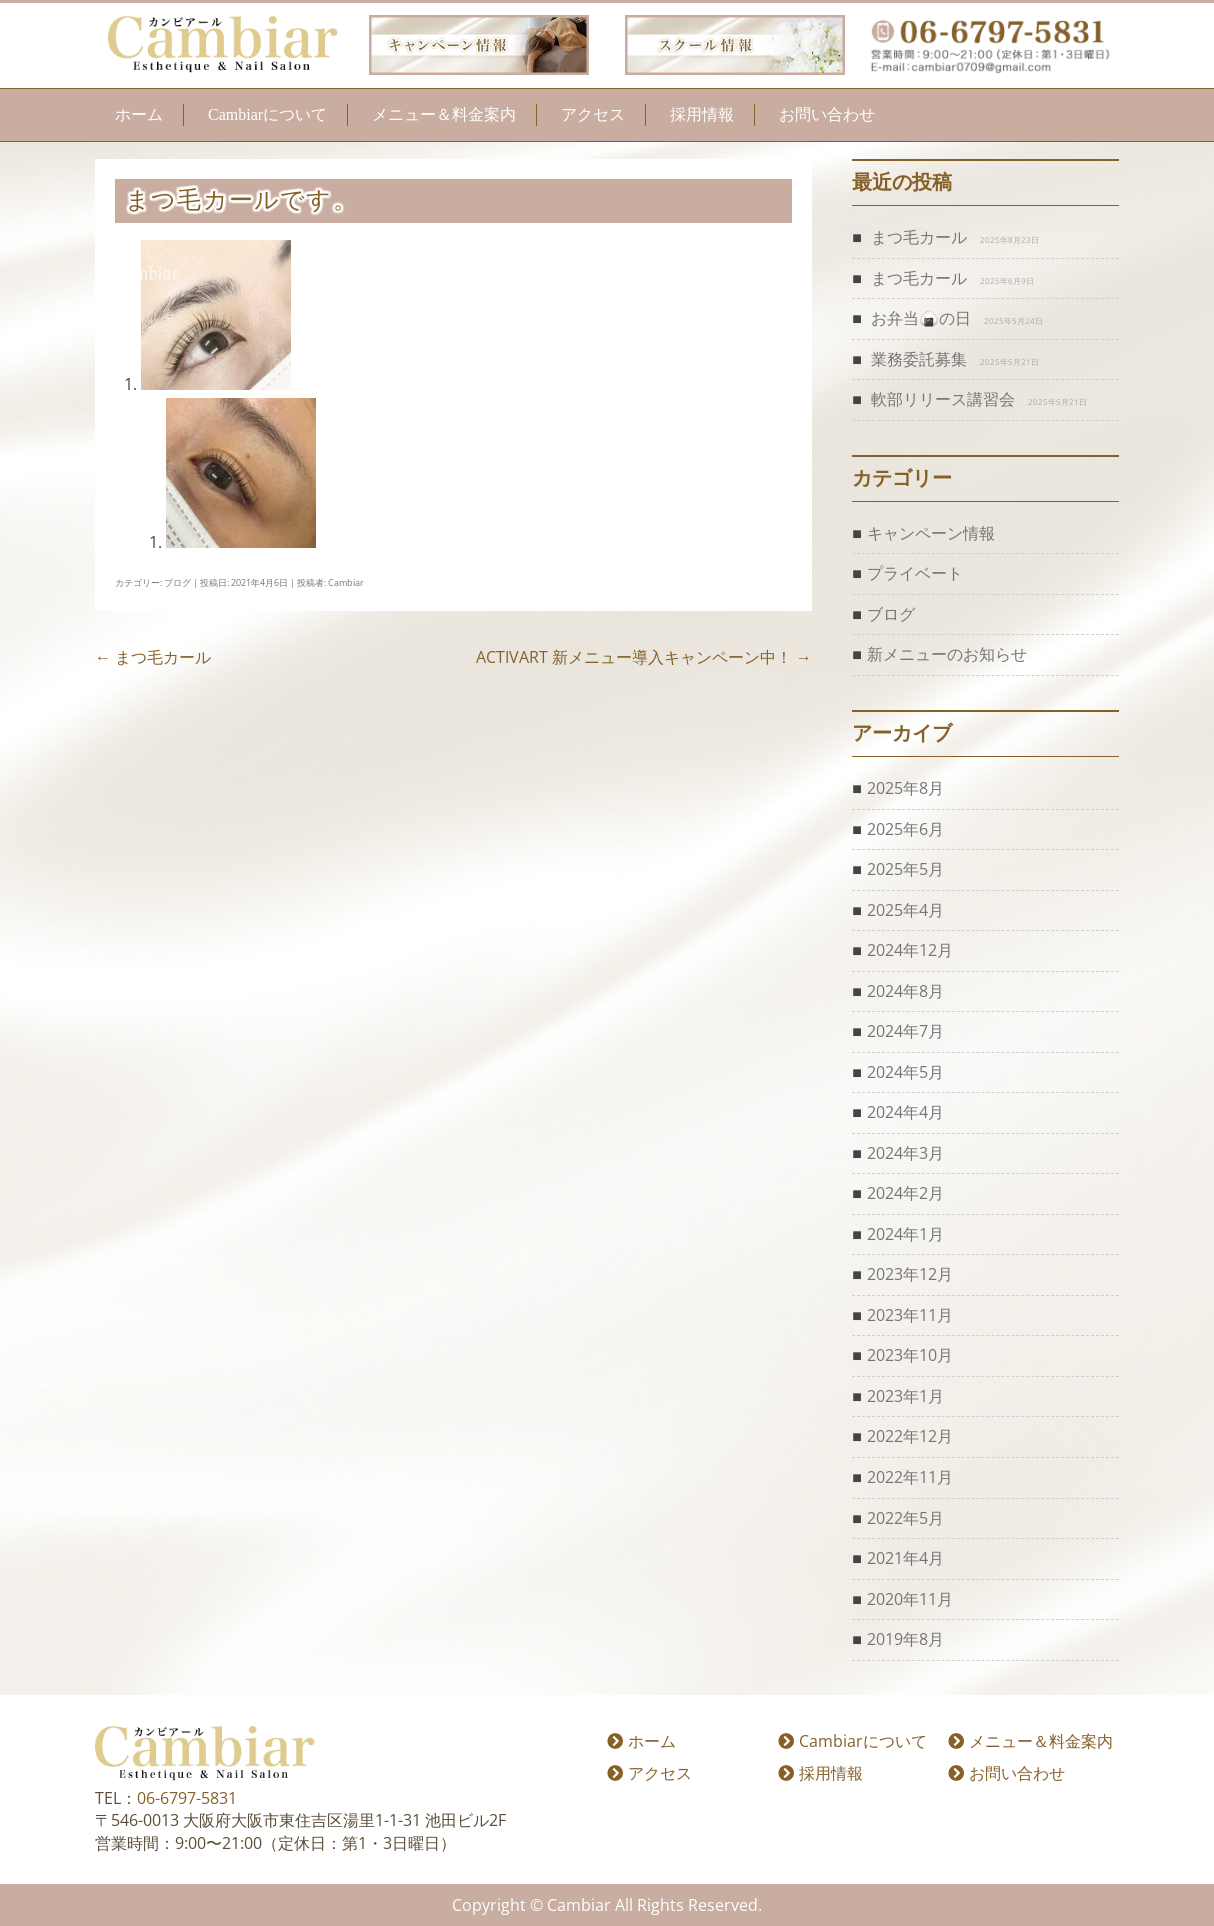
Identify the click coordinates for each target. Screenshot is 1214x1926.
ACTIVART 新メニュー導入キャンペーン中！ (644, 657)
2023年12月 (910, 1274)
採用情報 (702, 114)
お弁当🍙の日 (921, 318)
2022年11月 (910, 1477)
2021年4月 (905, 1558)
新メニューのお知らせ (947, 654)
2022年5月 (905, 1518)
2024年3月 (905, 1153)
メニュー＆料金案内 (444, 114)
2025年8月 (905, 788)
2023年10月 (910, 1355)
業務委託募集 (919, 359)
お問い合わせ (827, 114)
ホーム (139, 114)
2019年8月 (905, 1639)
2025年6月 (905, 829)
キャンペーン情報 (931, 533)
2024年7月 (905, 1031)
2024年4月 (905, 1112)
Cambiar (346, 582)
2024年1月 (905, 1234)
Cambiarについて (267, 114)
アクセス (593, 114)
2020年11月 (910, 1599)
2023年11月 (910, 1315)
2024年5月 (905, 1072)
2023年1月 (905, 1396)
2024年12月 (910, 950)
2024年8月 (905, 991)
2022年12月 (910, 1436)
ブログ (177, 582)
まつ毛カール (153, 657)
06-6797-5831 (187, 1798)
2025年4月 (905, 910)
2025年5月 (905, 869)
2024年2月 (905, 1193)
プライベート (915, 573)
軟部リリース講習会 (943, 399)
